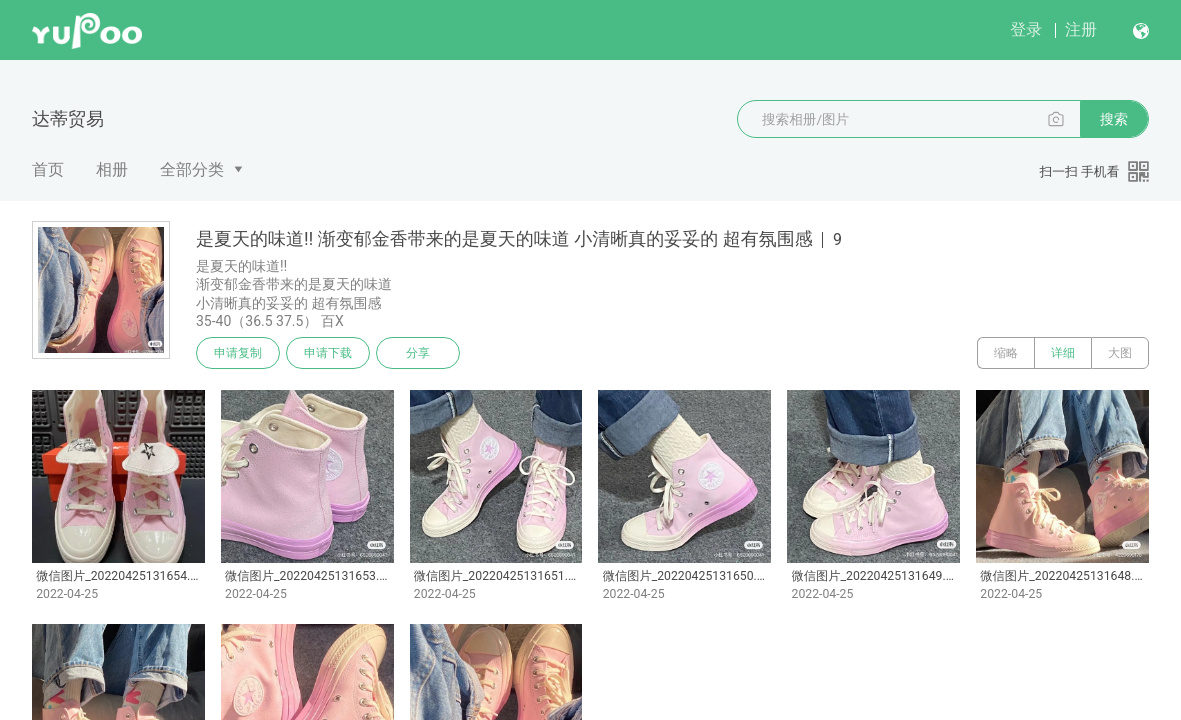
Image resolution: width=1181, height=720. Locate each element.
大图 (1120, 353)
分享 (418, 353)
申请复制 (238, 353)
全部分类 (192, 169)
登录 (1026, 29)
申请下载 (328, 353)
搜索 (1114, 119)
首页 (48, 169)
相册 (112, 169)
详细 (1063, 353)
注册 (1081, 29)
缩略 (1006, 353)
